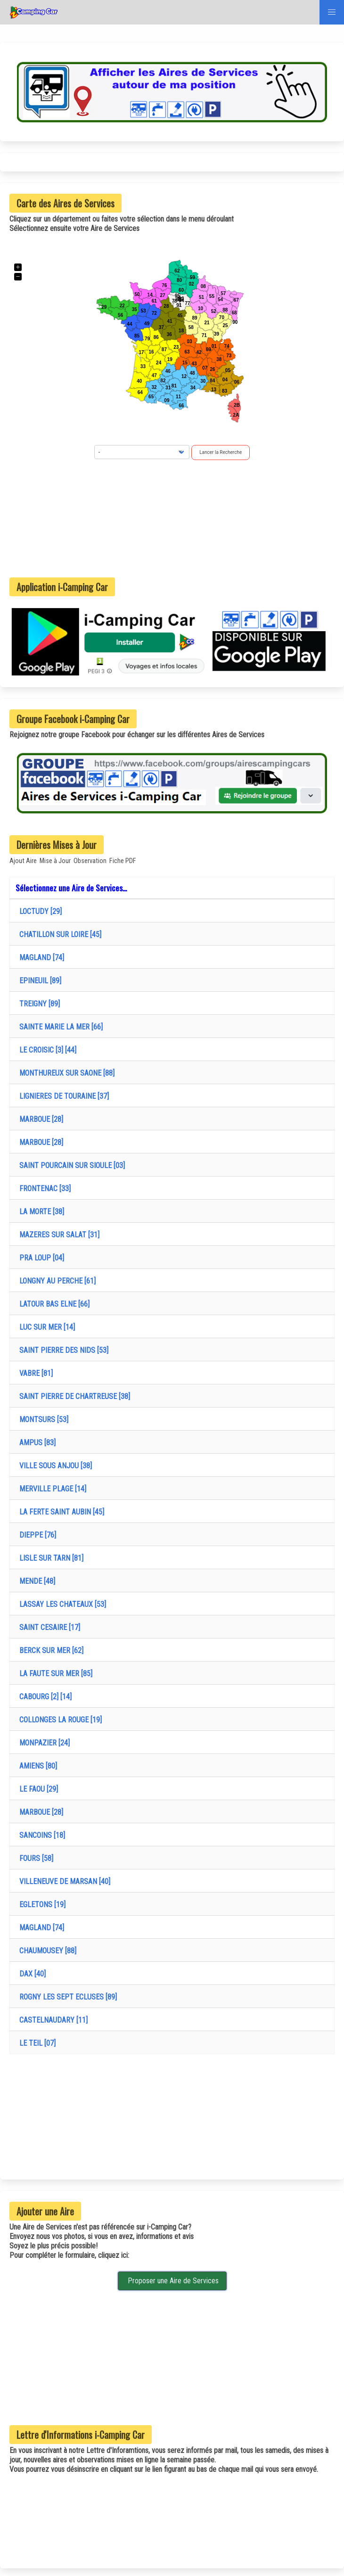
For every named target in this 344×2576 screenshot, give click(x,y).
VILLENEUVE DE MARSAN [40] (63, 1881)
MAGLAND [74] (40, 957)
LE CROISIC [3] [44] (46, 1049)
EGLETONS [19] (41, 1904)
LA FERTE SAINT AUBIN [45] (60, 1511)
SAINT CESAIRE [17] (48, 1627)
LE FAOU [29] (37, 1789)
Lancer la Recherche (220, 452)
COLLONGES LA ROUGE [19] (59, 1719)
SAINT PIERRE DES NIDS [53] (62, 1350)
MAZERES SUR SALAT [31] (57, 1234)
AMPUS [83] (36, 1442)
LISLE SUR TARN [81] (49, 1558)
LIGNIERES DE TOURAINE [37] (62, 1096)
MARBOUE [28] (39, 1119)
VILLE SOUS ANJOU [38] (54, 1465)
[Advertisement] (172, 518)
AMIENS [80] (36, 1765)
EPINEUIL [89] (38, 980)
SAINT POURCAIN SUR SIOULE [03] (70, 1165)
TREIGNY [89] (38, 1003)
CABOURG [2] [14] (44, 1696)
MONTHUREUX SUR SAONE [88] (65, 1073)
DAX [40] (31, 1973)
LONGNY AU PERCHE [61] (56, 1280)
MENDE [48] (35, 1581)
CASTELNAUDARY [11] (52, 2020)
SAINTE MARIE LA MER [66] (59, 1026)
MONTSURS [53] (42, 1419)
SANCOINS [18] (40, 1835)
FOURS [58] (34, 1858)
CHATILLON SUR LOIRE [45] (58, 934)
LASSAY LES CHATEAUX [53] (61, 1604)
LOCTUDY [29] (39, 911)
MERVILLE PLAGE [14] (51, 1488)
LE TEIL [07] (36, 2043)
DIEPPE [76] (36, 1535)
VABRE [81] (34, 1373)
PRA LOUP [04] (40, 1257)
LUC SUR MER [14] (45, 1327)
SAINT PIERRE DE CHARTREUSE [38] (73, 1396)
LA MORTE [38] (40, 1211)
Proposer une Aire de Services (172, 2280)
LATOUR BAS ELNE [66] (53, 1304)
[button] (331, 12)
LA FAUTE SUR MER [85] (54, 1673)
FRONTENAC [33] (43, 1188)
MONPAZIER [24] (43, 1742)
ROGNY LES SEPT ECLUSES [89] (66, 1996)
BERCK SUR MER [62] (49, 1650)
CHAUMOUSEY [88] (46, 1950)
